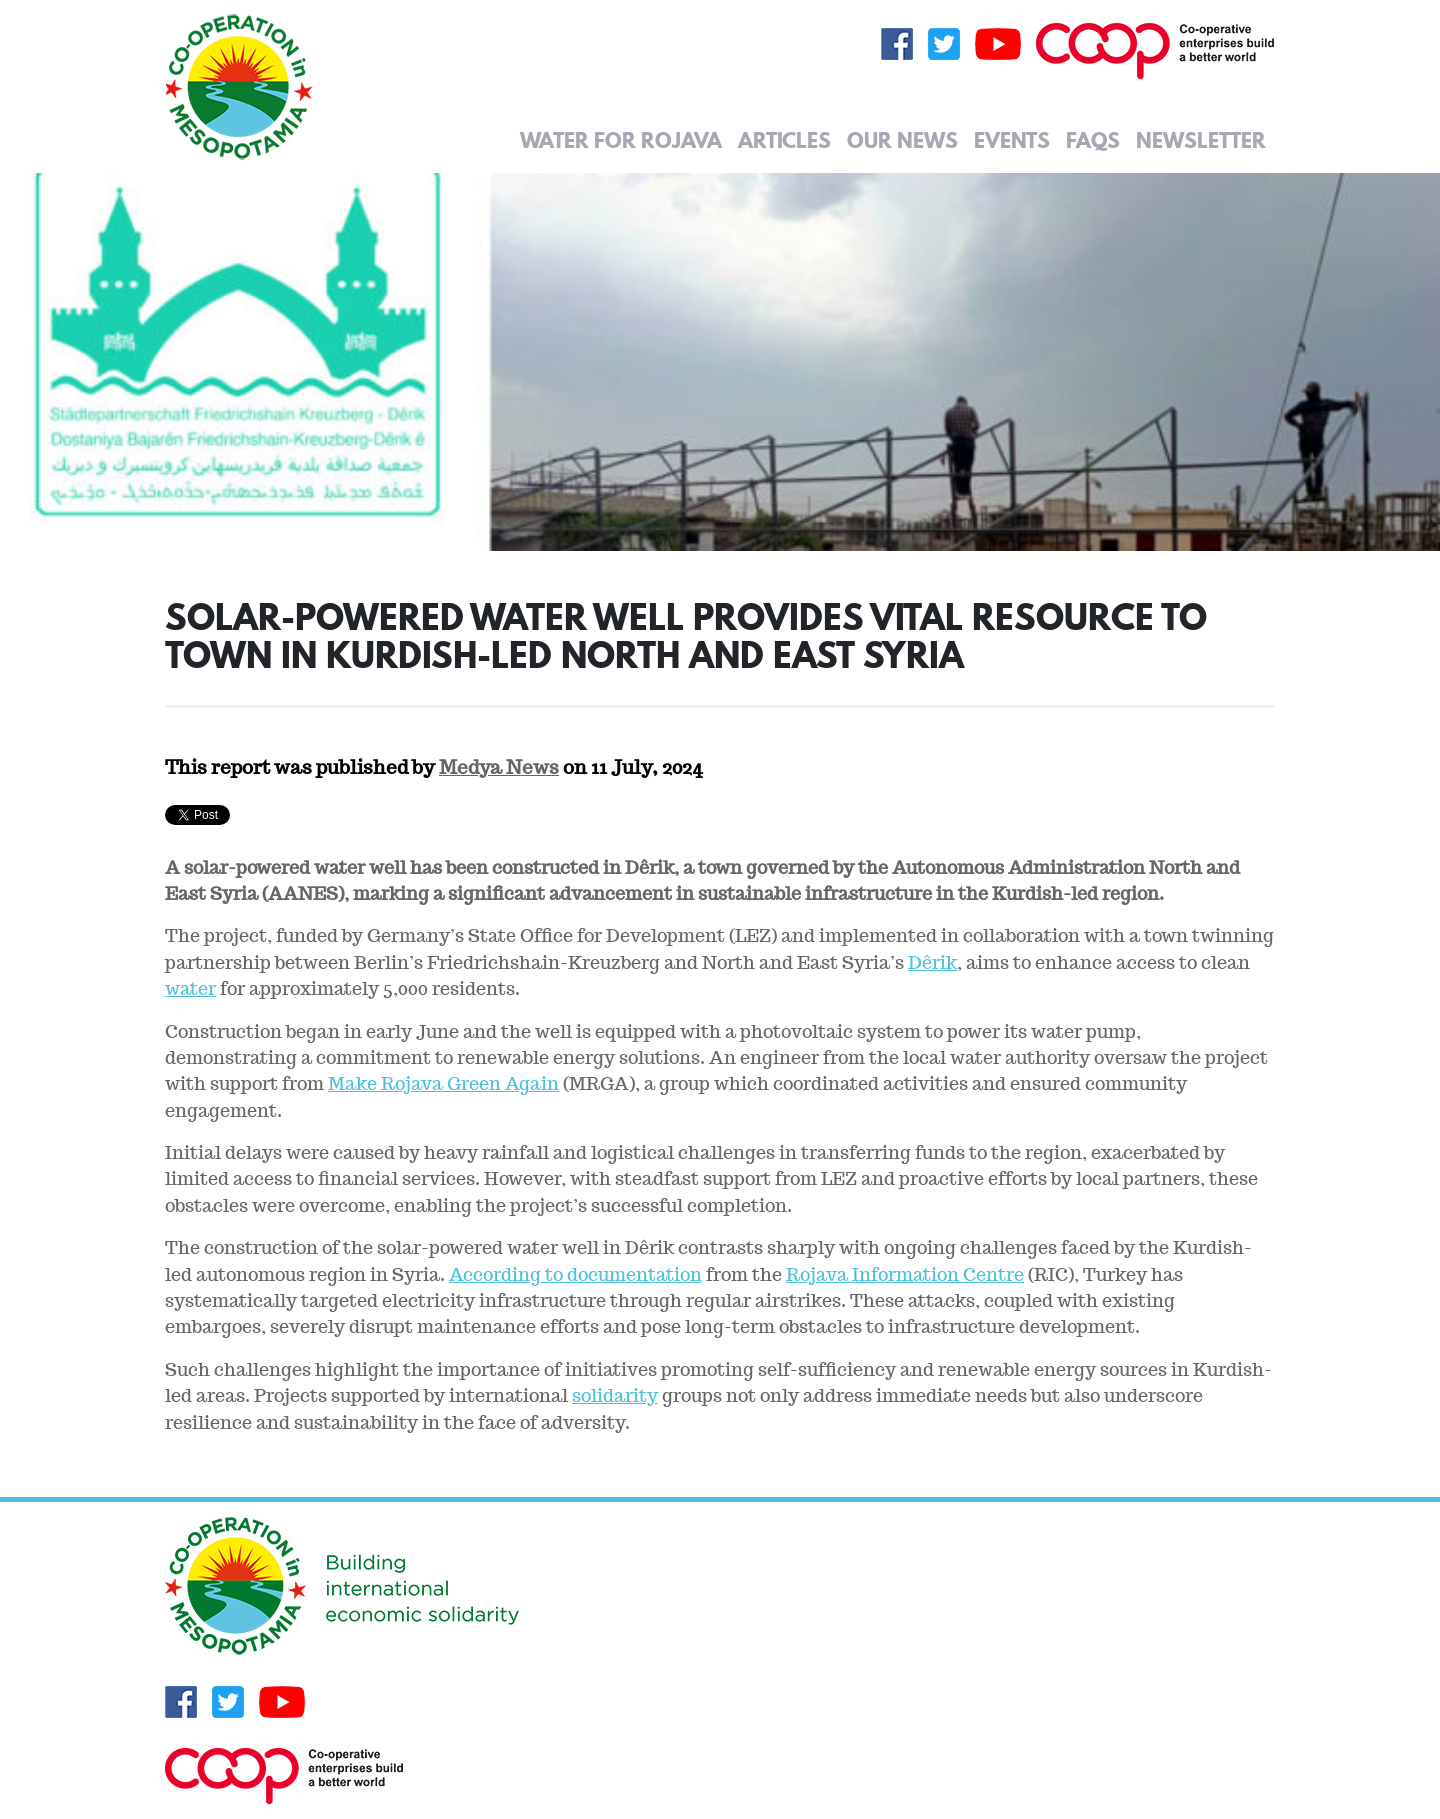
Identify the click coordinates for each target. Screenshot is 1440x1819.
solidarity (615, 1395)
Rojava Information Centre (905, 1274)
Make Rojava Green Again (443, 1083)
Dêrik (932, 962)
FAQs (1093, 140)
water (190, 988)
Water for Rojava (621, 140)
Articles (784, 140)
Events (1012, 140)
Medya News (499, 767)
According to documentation (575, 1274)
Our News (902, 140)
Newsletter (1201, 140)
